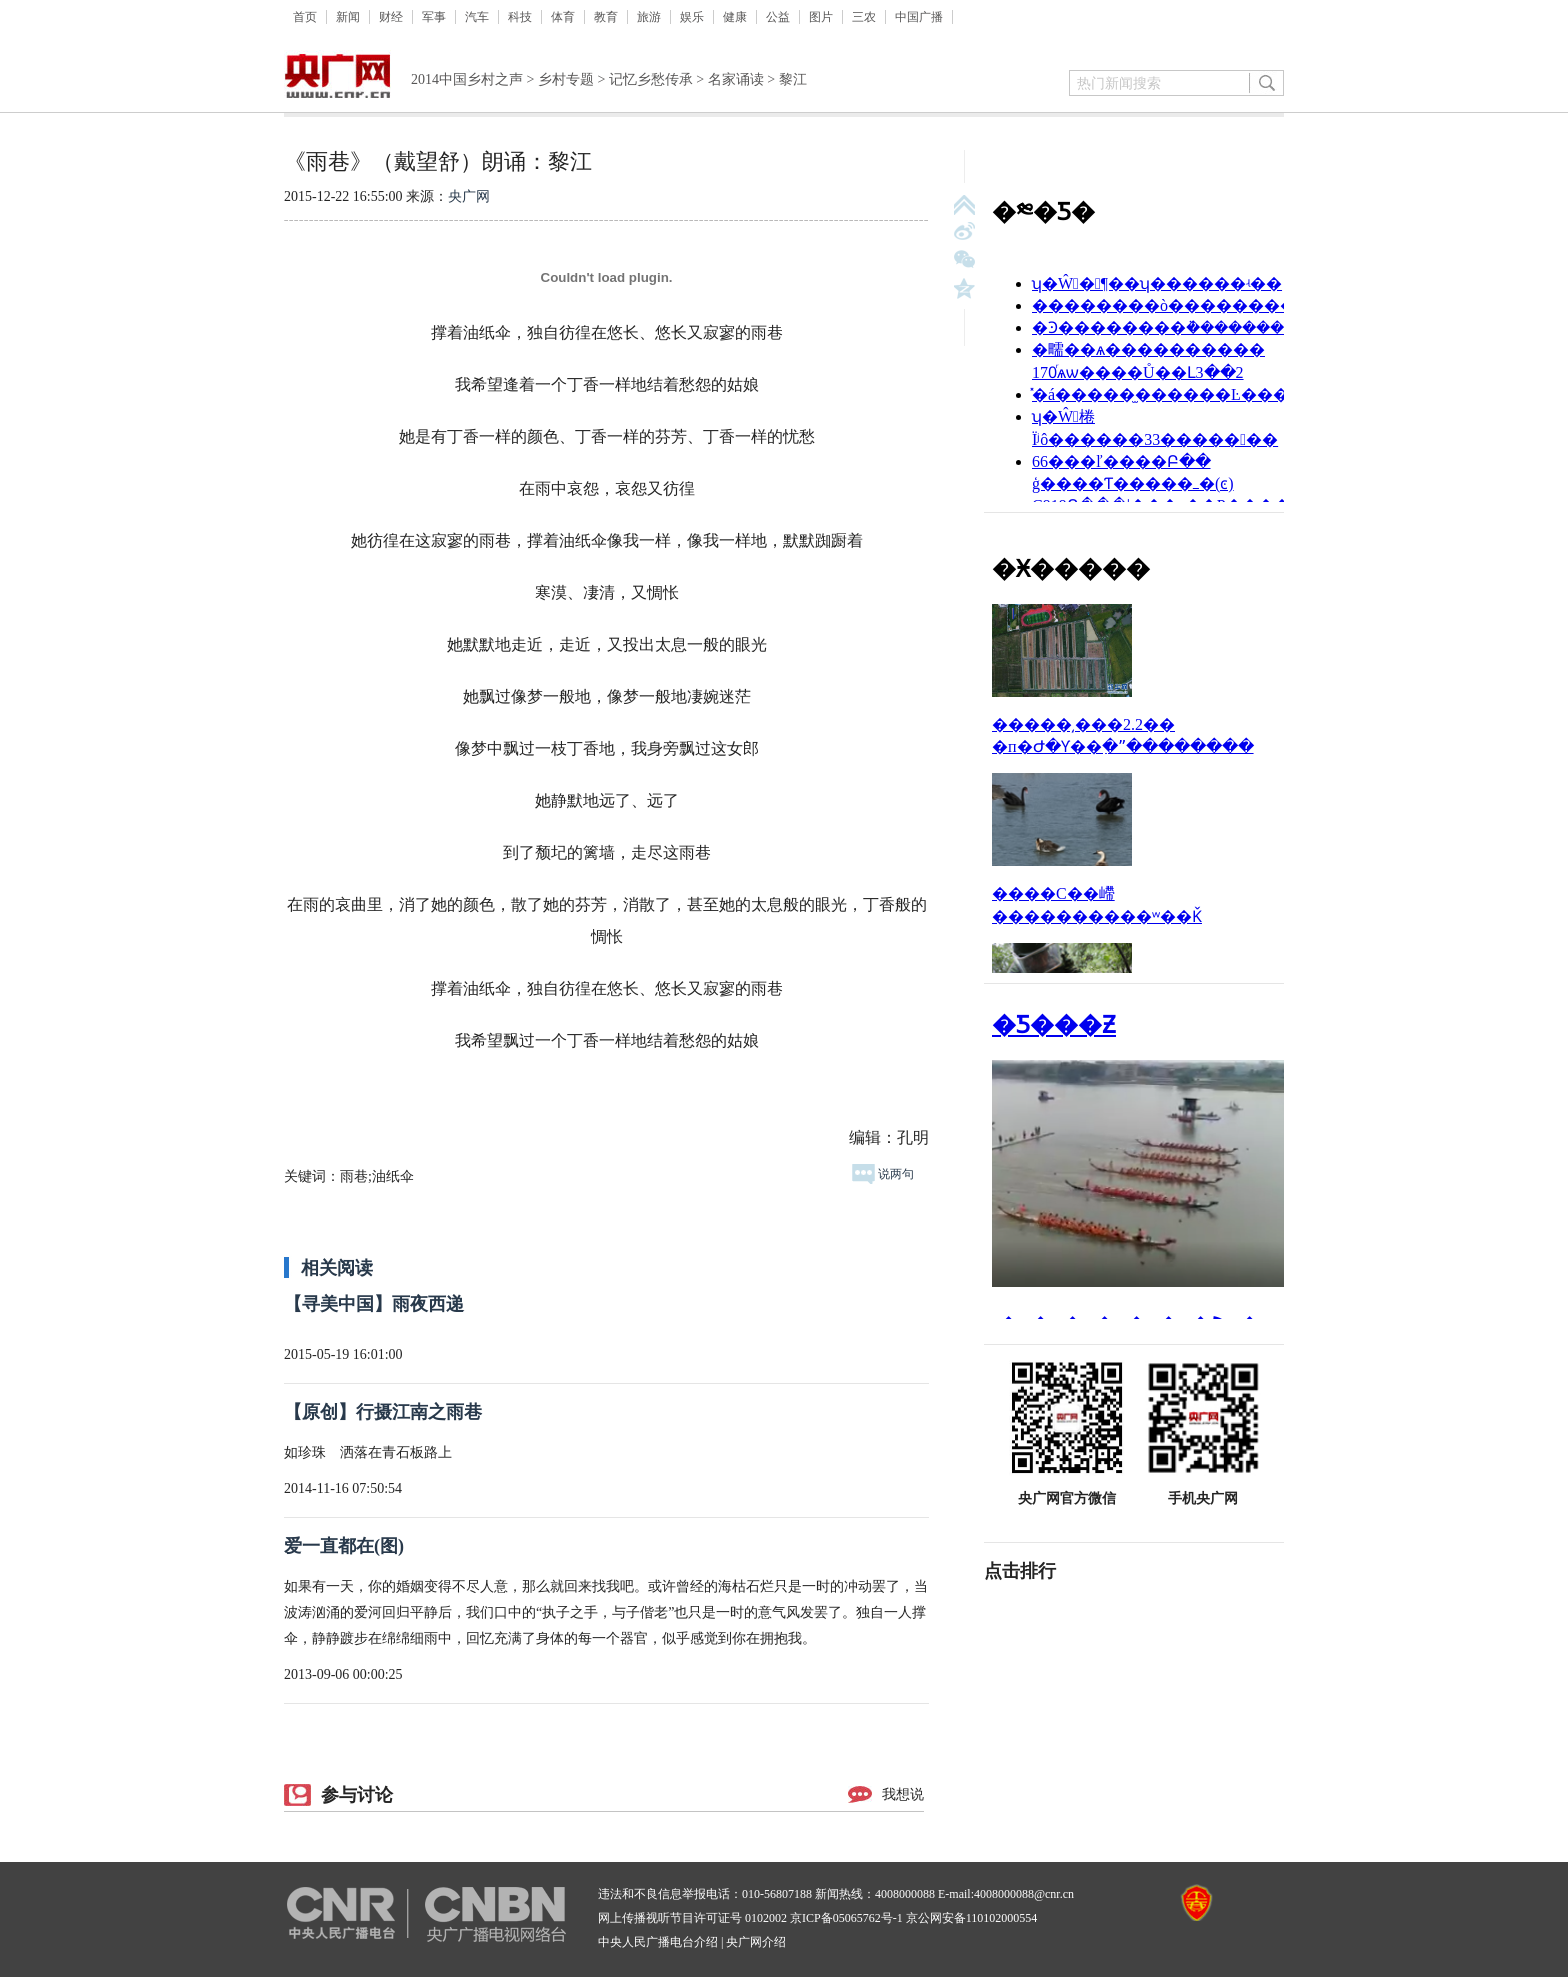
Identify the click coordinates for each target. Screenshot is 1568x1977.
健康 (735, 17)
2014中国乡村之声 (467, 79)
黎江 (793, 79)
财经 (391, 17)
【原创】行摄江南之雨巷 (383, 1412)
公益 (778, 17)
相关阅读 (337, 1268)
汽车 (477, 17)
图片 (821, 17)
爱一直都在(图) (344, 1546)
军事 (434, 17)
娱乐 (692, 17)
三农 (864, 17)
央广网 (469, 196)
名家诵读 (736, 79)
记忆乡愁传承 (651, 79)
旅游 (649, 17)
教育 (606, 17)
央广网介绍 (756, 1942)
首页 (305, 17)
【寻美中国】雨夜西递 (374, 1304)
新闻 (348, 17)
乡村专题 (566, 79)
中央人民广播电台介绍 (658, 1942)
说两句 (883, 1174)
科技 (520, 17)
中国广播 (919, 17)
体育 (563, 17)
